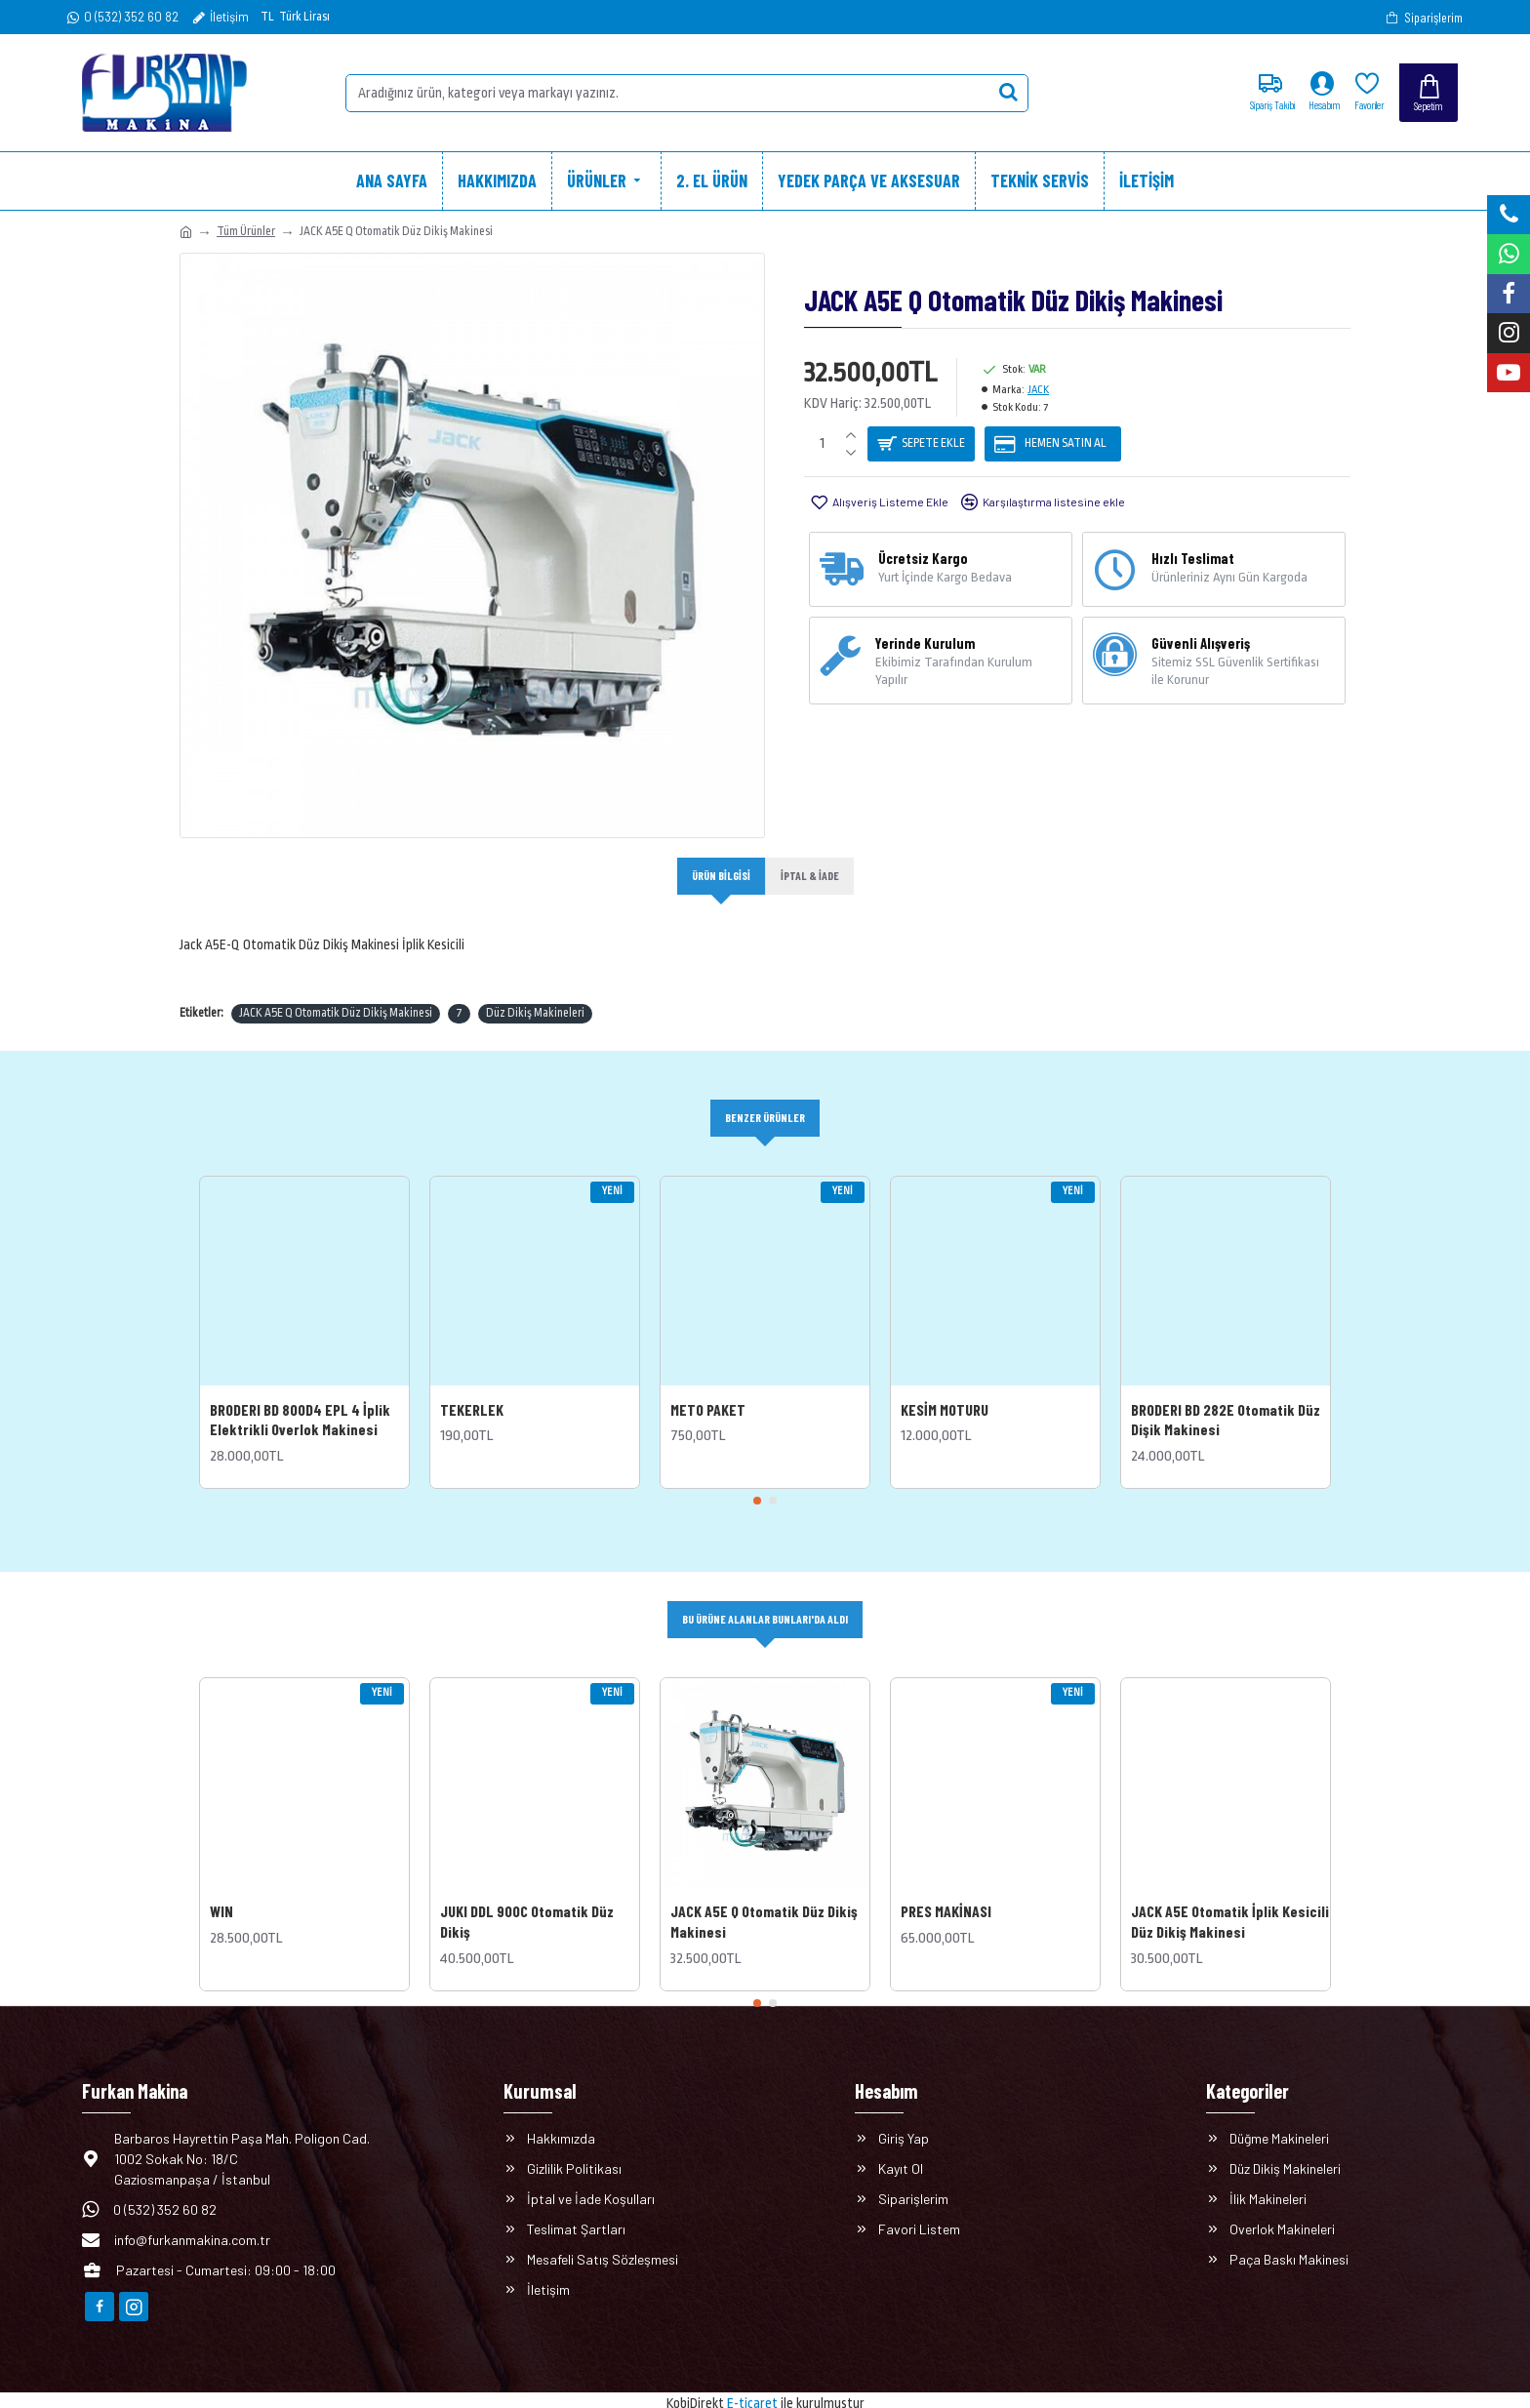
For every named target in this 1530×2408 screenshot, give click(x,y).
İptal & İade (813, 876)
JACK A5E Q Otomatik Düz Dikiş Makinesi (335, 989)
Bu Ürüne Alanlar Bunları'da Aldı (765, 1598)
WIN (221, 1890)
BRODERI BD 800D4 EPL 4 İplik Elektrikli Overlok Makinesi (300, 1397)
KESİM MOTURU (944, 1387)
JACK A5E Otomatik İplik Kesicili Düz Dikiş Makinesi (1230, 1900)
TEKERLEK (471, 1387)
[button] (757, 1479)
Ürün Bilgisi (718, 876)
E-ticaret (752, 2382)
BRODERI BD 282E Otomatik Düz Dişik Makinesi (1225, 1397)
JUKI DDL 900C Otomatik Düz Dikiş (527, 1900)
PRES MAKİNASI (946, 1890)
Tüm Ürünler (246, 231)
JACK (1038, 389)
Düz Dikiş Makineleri (535, 989)
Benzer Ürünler (765, 1095)
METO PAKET (707, 1387)
